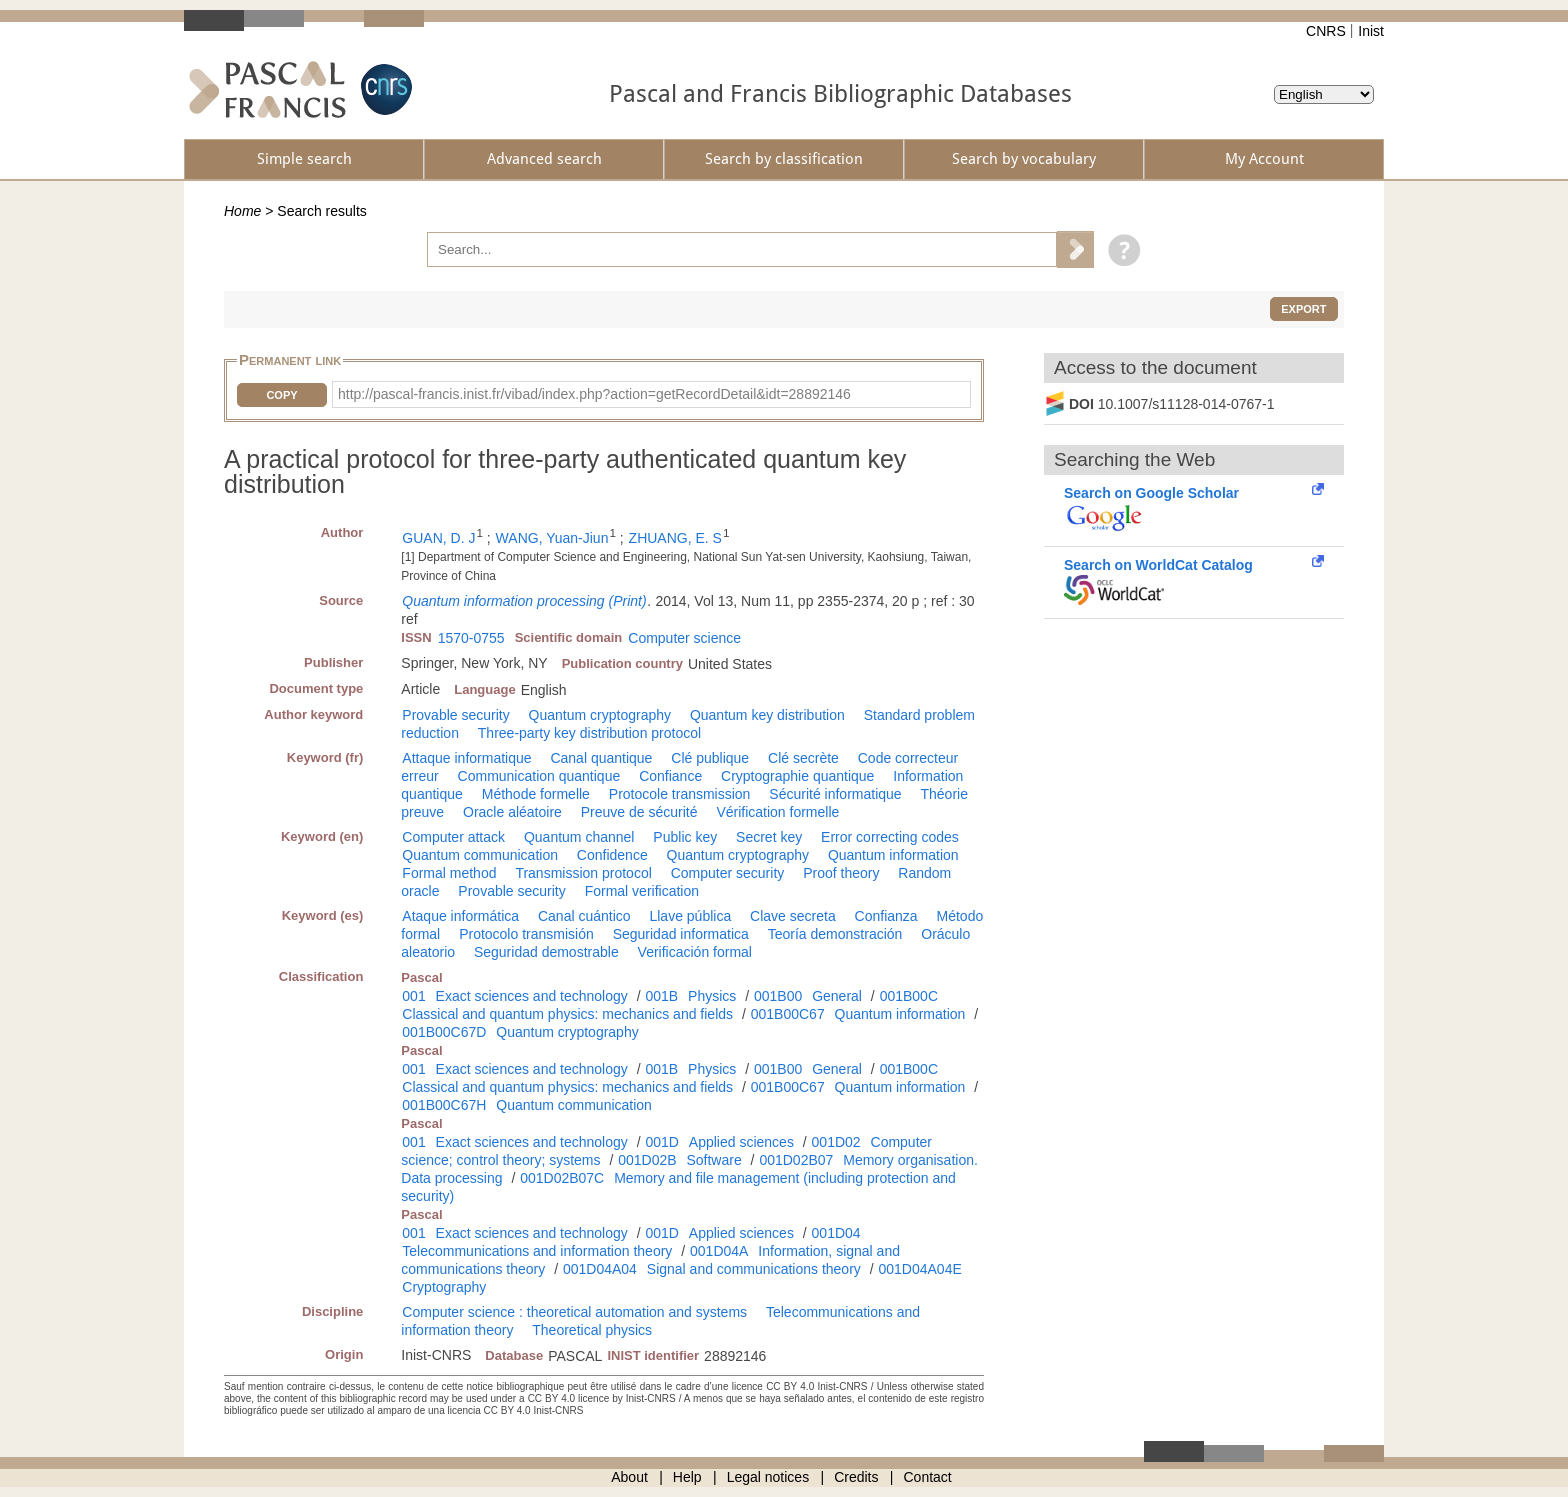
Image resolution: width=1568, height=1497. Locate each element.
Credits (856, 1477)
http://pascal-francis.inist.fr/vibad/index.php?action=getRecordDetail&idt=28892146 (594, 394)
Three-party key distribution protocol (589, 733)
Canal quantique (601, 758)
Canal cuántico (584, 916)
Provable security (455, 715)
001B (661, 996)
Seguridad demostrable (546, 952)
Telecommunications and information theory (537, 1251)
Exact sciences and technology (532, 996)
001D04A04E (919, 1269)
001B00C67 (788, 1014)
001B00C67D (444, 1032)
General (837, 996)
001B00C (909, 996)
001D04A (719, 1251)
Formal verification (642, 891)
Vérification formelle (777, 812)
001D (661, 1142)
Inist (1371, 31)
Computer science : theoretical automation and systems (574, 1312)
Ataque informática (460, 916)
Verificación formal (695, 952)
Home (242, 211)
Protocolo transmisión (526, 934)
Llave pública (690, 916)
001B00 (778, 996)
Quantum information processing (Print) (524, 601)
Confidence (612, 855)
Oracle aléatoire (512, 812)
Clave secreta (793, 916)
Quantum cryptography (600, 715)
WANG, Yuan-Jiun (552, 538)
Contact (928, 1477)
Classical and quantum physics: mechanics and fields (567, 1014)
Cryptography (444, 1287)
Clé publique (710, 758)
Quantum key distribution (767, 715)
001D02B (647, 1160)
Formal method (449, 873)
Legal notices (768, 1477)
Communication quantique (539, 776)
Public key (685, 837)
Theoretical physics (592, 1330)
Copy (281, 395)
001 (413, 996)
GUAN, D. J (438, 538)
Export (1303, 309)
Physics (712, 996)
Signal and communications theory (754, 1269)
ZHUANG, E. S (675, 538)
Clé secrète (803, 758)
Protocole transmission (680, 794)
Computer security (728, 873)
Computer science (684, 638)
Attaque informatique (466, 758)
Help (687, 1477)
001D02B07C (562, 1178)
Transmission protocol (583, 873)
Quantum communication (480, 855)
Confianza (886, 916)
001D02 (836, 1142)
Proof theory (841, 873)
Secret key (769, 837)
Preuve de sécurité (639, 812)
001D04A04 (600, 1269)
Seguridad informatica (681, 934)
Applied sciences (741, 1142)
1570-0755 (471, 638)
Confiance (670, 776)
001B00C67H (444, 1105)
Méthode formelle (536, 794)
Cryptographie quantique (797, 776)
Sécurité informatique (835, 794)
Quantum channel (579, 837)
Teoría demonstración (835, 934)
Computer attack (453, 837)
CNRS (1326, 31)
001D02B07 (796, 1160)
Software (713, 1160)
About (629, 1477)
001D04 (836, 1233)
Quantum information (893, 855)
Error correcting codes (890, 837)
